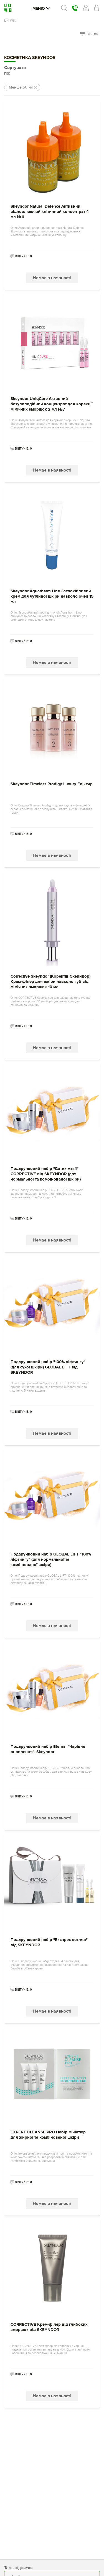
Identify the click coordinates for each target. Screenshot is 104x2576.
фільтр (89, 33)
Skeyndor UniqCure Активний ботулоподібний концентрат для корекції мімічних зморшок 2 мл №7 (52, 404)
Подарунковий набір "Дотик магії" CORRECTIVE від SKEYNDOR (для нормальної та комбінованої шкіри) (46, 1174)
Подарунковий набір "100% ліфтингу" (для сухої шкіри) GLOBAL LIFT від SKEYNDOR (48, 1367)
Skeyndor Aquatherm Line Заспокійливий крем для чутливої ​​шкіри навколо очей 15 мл (52, 596)
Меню (41, 8)
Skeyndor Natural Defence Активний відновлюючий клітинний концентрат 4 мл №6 (50, 212)
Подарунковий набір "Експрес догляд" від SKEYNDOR (49, 1942)
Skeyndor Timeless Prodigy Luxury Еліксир (52, 784)
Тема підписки (18, 2568)
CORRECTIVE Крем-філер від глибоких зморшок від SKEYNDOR (49, 2327)
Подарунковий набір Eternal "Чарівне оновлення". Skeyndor (48, 1749)
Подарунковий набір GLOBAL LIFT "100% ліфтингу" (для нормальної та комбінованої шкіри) (51, 1559)
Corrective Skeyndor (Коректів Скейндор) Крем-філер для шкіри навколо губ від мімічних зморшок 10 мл (50, 982)
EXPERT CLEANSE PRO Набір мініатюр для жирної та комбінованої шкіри (48, 2135)
